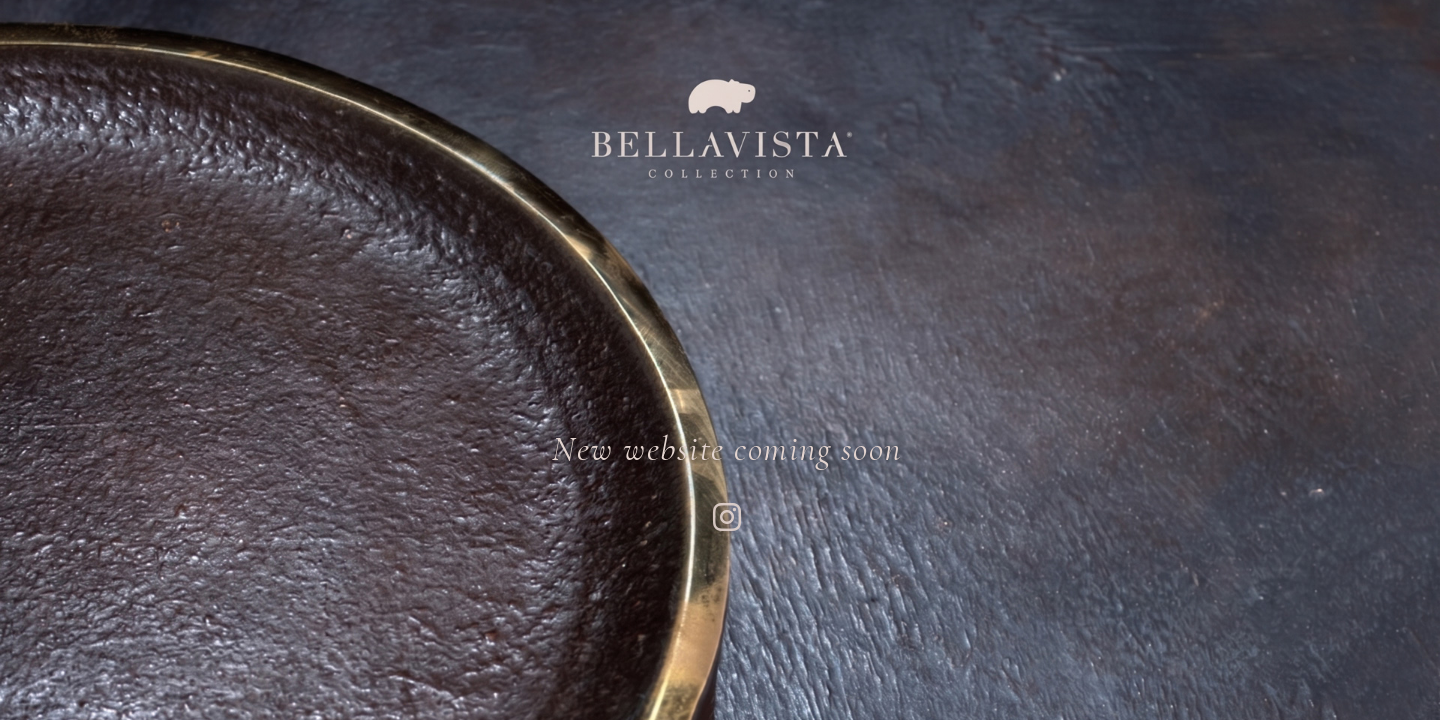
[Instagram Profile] (727, 518)
